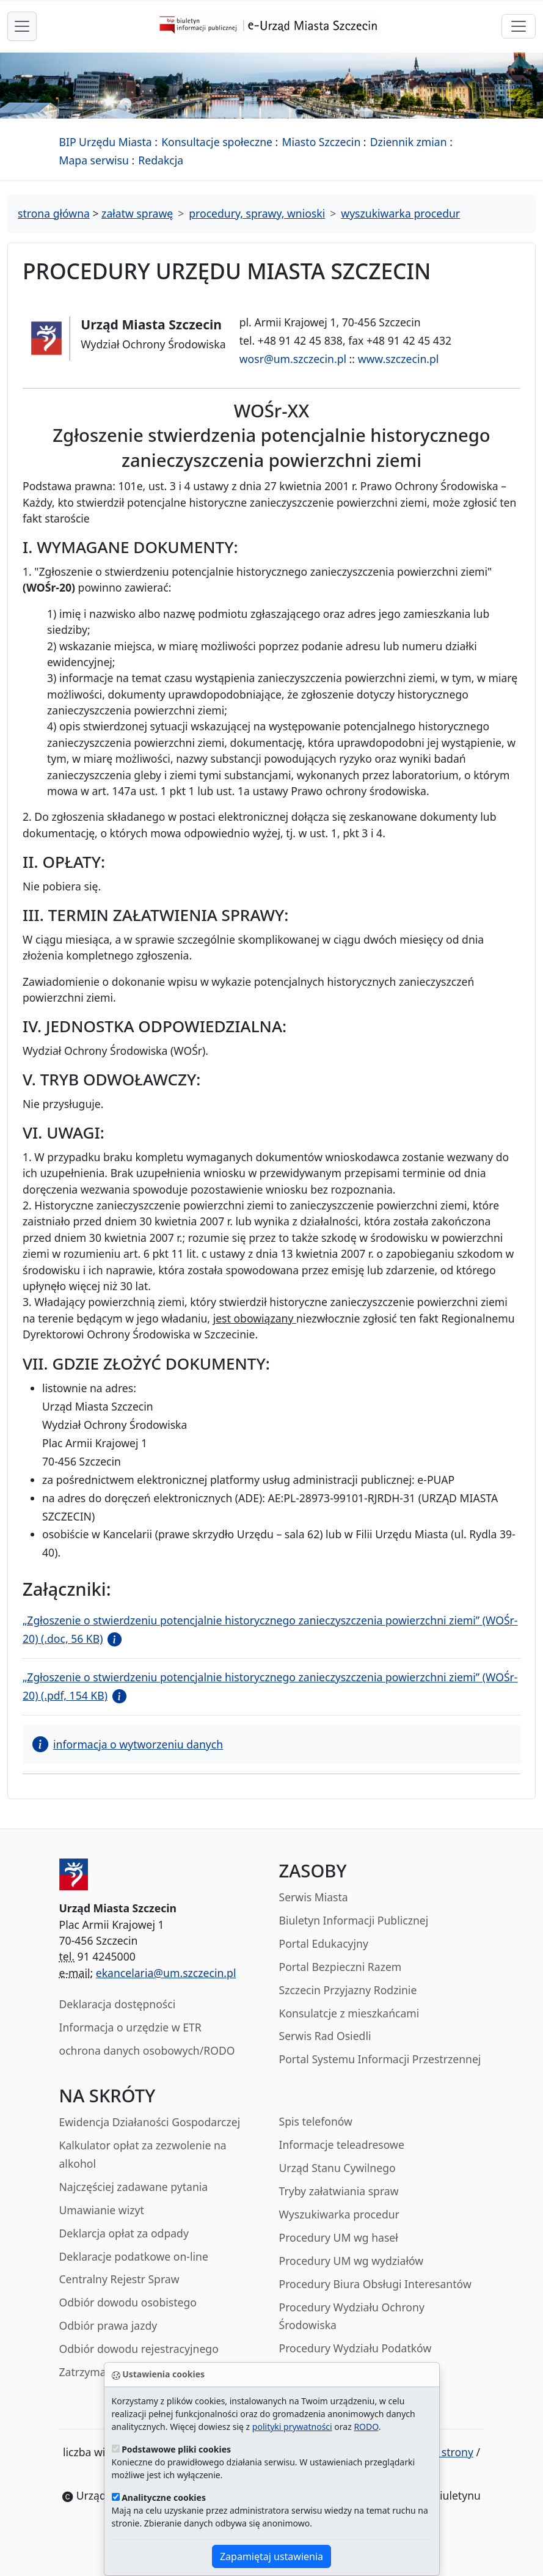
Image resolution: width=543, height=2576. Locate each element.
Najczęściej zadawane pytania (133, 2186)
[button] (112, 1638)
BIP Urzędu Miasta (105, 141)
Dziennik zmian (408, 141)
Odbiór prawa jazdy (108, 2325)
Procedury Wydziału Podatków (355, 2348)
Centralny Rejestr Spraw (119, 2279)
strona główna (54, 213)
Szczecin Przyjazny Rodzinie (348, 1990)
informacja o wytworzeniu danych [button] (127, 1744)
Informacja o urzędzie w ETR (130, 2027)
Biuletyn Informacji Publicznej (354, 1920)
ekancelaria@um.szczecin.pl (166, 1972)
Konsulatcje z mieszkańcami (349, 2013)
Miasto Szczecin (321, 141)
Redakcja (160, 160)
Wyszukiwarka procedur (339, 2214)
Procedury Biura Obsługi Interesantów (375, 2284)
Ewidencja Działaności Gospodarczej (150, 2122)
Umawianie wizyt (101, 2210)
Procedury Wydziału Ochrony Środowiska (352, 2316)
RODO (366, 2426)
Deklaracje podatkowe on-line (133, 2256)
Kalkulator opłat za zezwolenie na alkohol (143, 2154)
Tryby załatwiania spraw (339, 2191)
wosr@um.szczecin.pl (292, 358)
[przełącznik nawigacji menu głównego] (22, 26)
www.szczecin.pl (398, 358)
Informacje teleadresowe (341, 2144)
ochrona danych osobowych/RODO (147, 2050)
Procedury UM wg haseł (338, 2237)
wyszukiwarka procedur (400, 213)
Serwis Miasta (313, 1897)
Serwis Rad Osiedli (325, 2035)
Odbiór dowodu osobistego (128, 2302)
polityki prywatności (292, 2426)
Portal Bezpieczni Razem (340, 1966)
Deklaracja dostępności (117, 2004)
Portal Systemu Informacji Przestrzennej (380, 2059)
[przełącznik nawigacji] (518, 26)
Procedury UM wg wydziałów (351, 2260)
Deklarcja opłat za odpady (124, 2233)
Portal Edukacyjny (323, 1943)
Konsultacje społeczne (216, 141)
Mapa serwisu (94, 160)
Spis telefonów (315, 2121)
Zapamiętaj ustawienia (271, 2556)
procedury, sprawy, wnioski (257, 213)
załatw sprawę (137, 213)
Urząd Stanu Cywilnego (337, 2167)
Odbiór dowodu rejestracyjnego (139, 2348)
